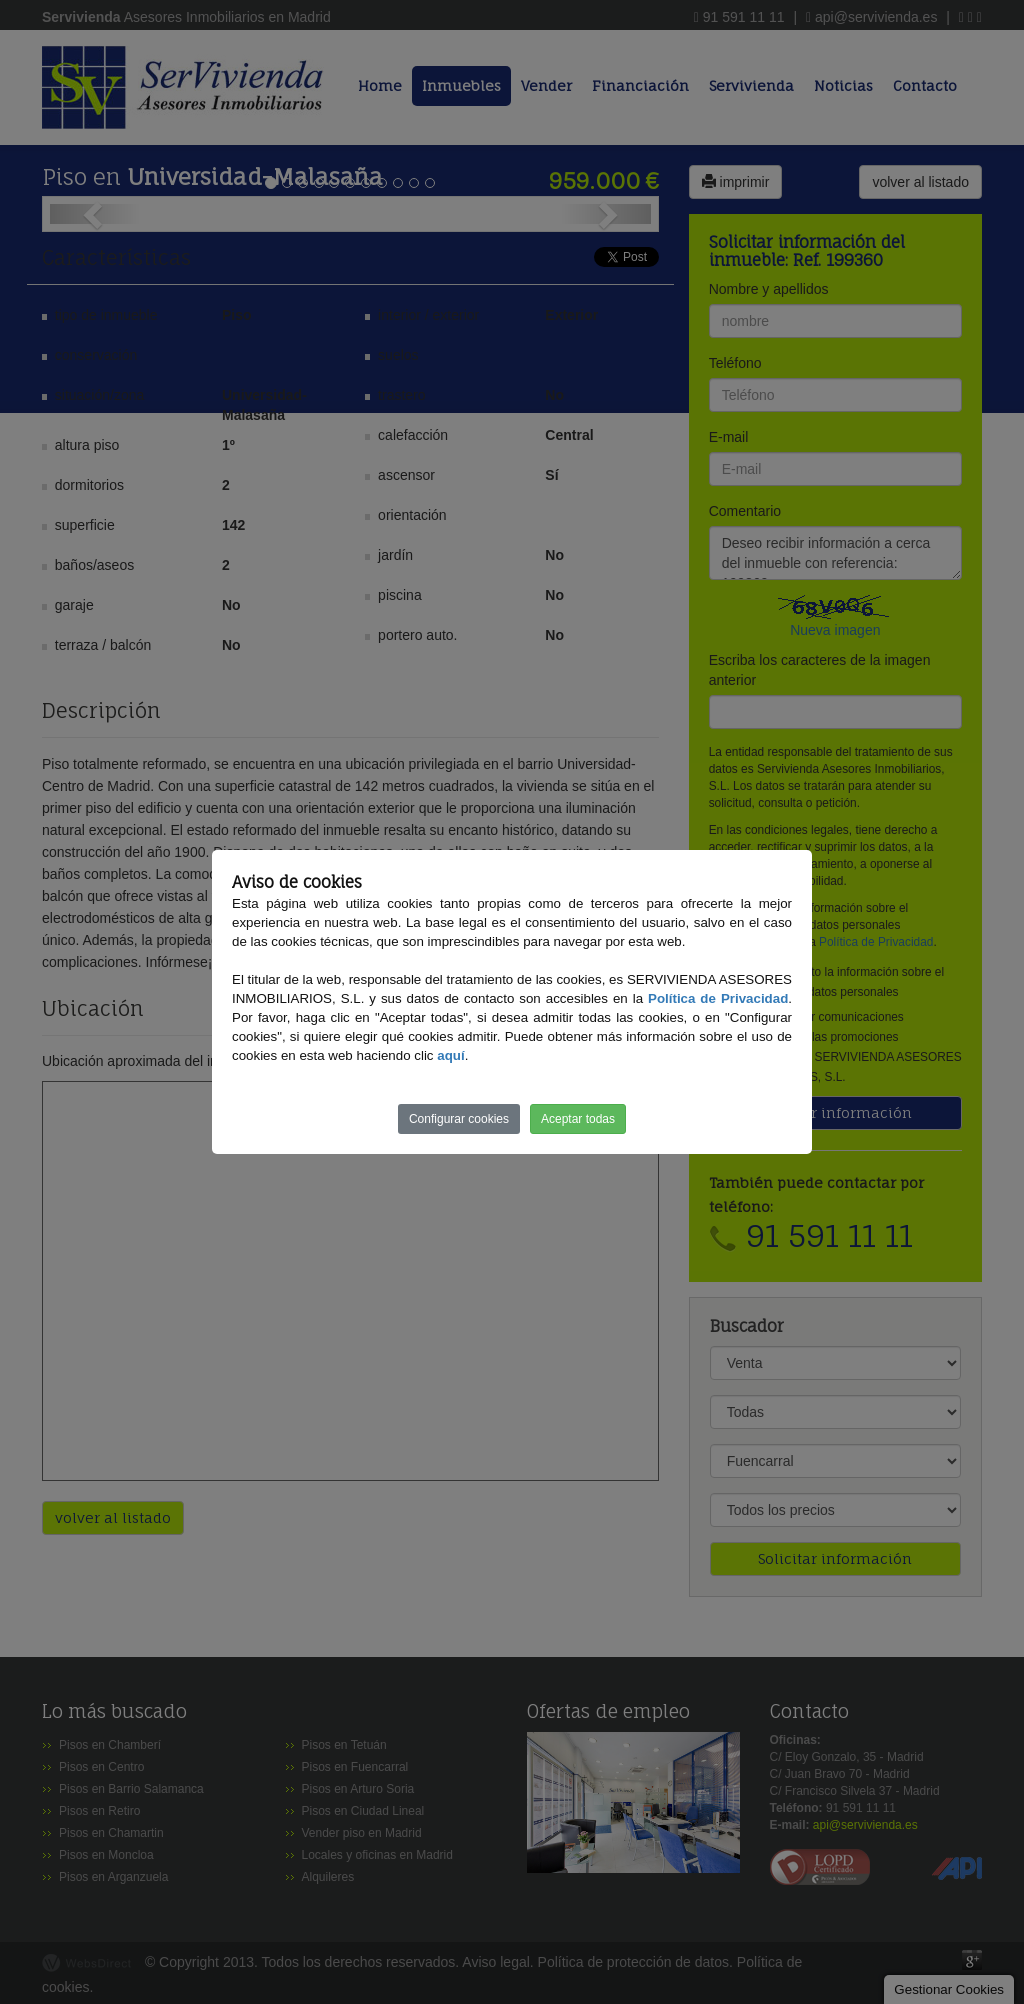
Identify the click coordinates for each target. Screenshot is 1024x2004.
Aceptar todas (578, 1119)
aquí (450, 1055)
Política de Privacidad (718, 998)
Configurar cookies (459, 1119)
